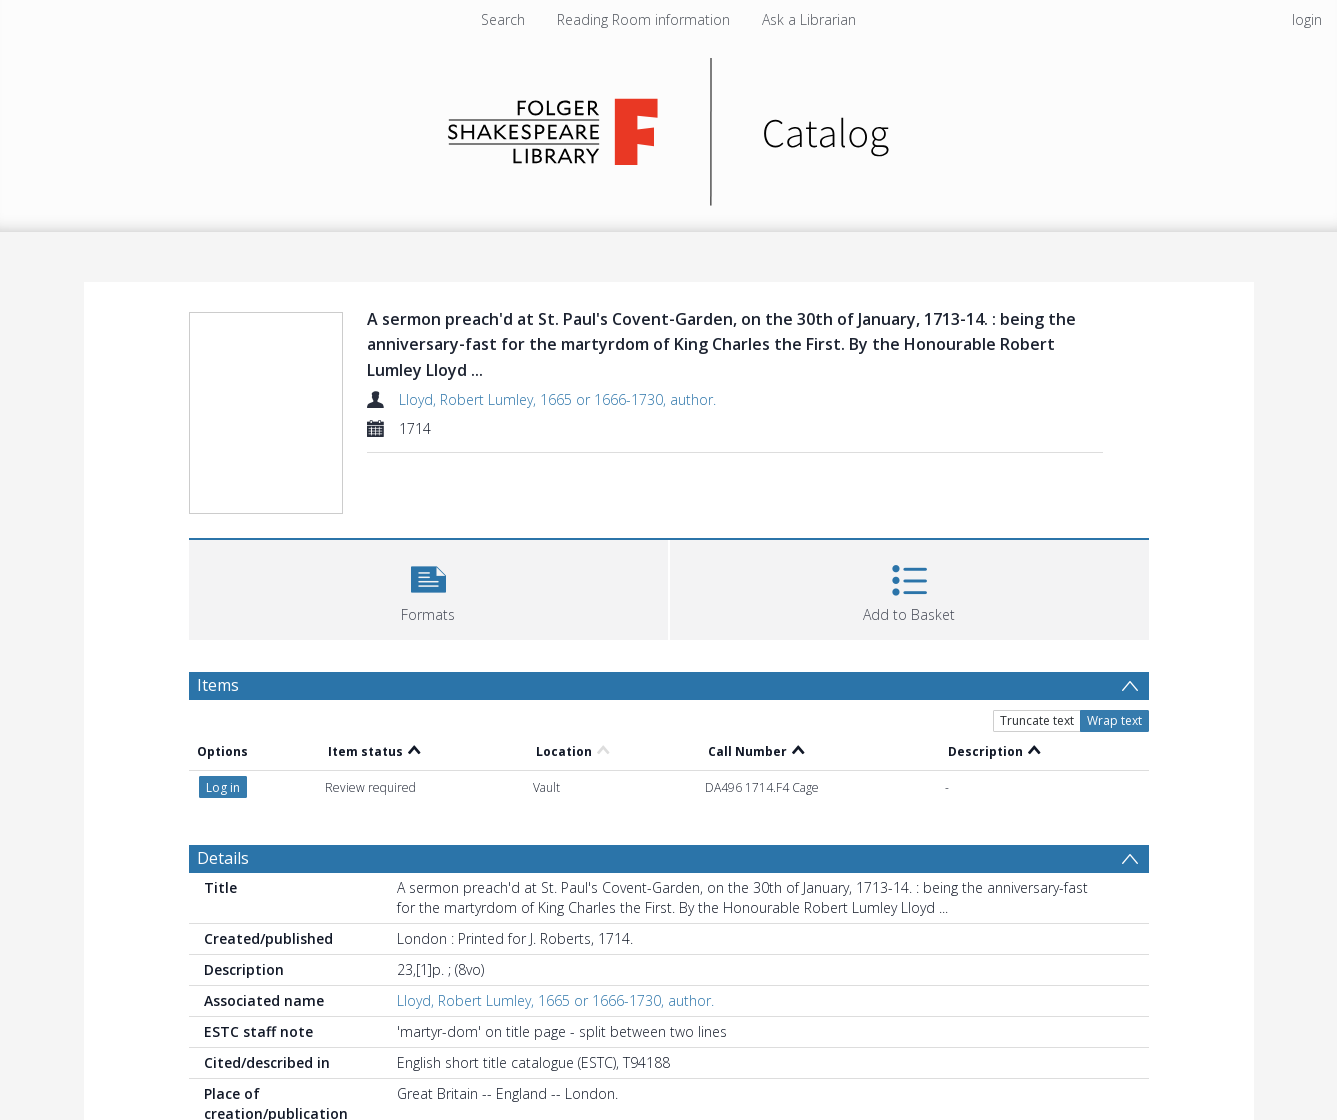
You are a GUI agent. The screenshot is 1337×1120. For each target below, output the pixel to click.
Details (223, 858)
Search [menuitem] (503, 19)
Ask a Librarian (809, 19)
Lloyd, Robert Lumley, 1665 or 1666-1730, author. (557, 399)
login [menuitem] (1307, 19)
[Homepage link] (668, 126)
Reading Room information (643, 19)
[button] (428, 587)
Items (218, 685)
